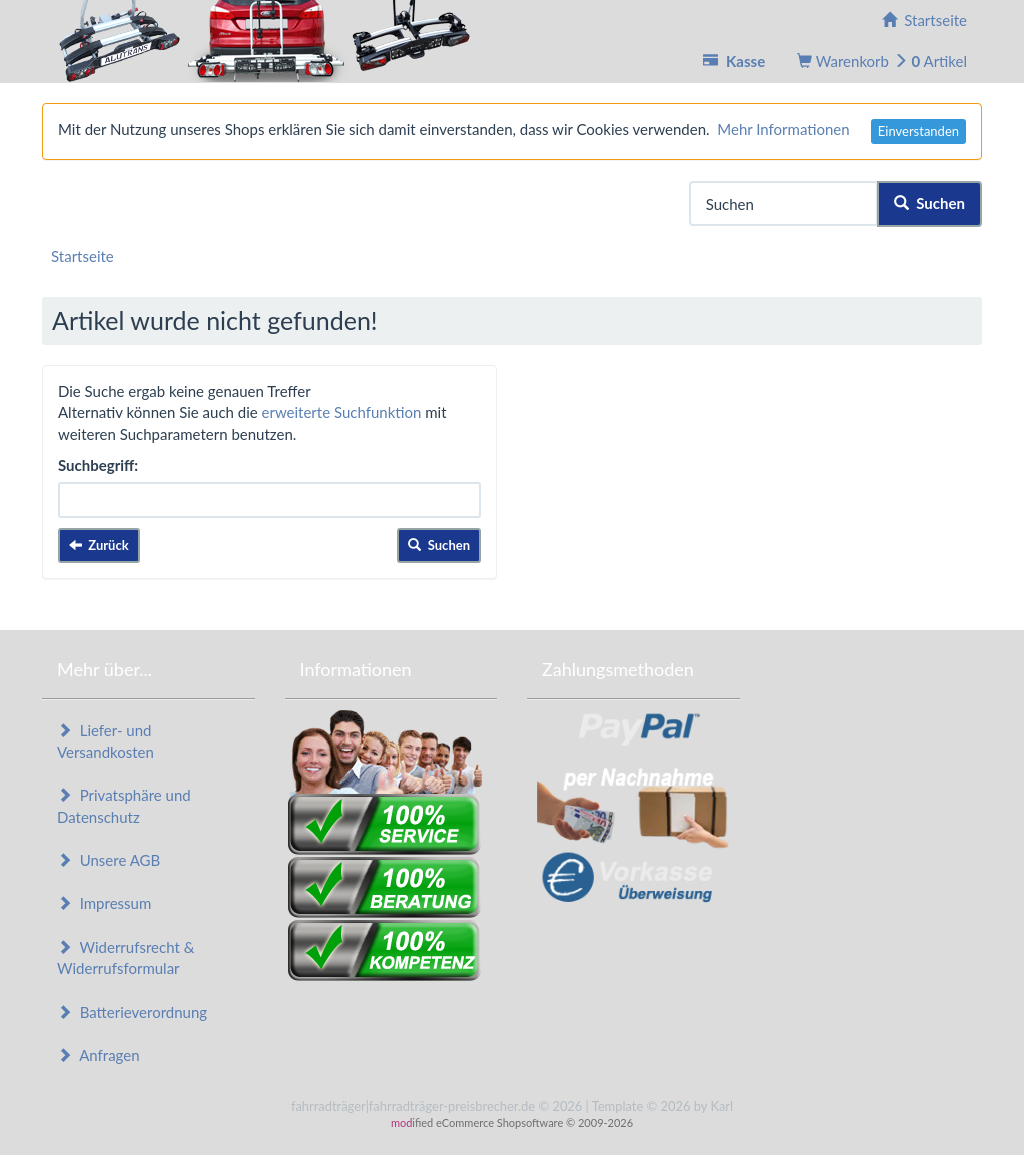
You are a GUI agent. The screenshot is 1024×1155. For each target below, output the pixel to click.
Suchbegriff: (98, 465)
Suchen (929, 203)
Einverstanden (918, 131)
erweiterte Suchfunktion (342, 412)
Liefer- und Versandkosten (105, 740)
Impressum (104, 903)
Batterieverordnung (132, 1012)
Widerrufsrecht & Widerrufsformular (125, 957)
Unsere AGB (108, 860)
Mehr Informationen (783, 129)
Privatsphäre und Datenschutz (124, 805)
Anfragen (98, 1055)
